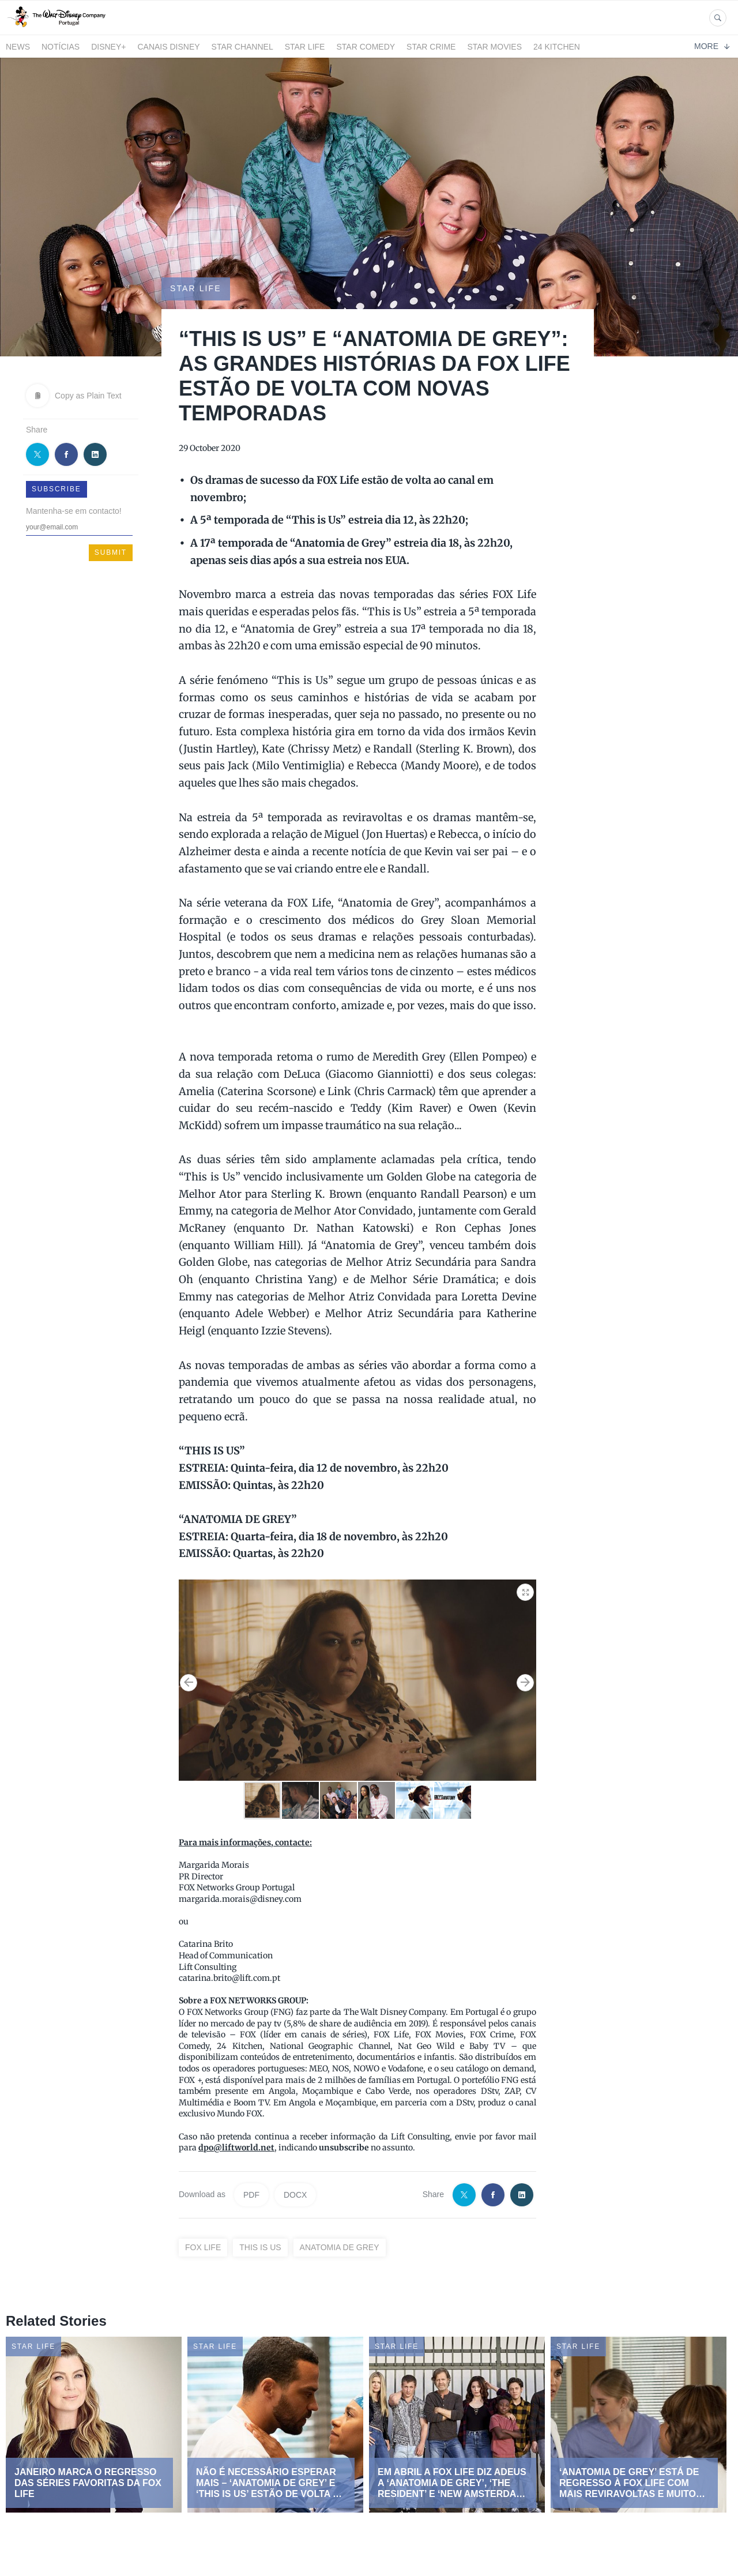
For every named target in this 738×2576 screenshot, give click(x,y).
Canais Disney (168, 46)
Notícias (61, 46)
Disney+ (108, 46)
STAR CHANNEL (242, 46)
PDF (251, 2194)
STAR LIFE (305, 46)
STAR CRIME (430, 46)
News (18, 46)
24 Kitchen (556, 46)
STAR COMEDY (365, 46)
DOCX (295, 2194)
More (711, 46)
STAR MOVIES (494, 46)
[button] (526, 1590)
